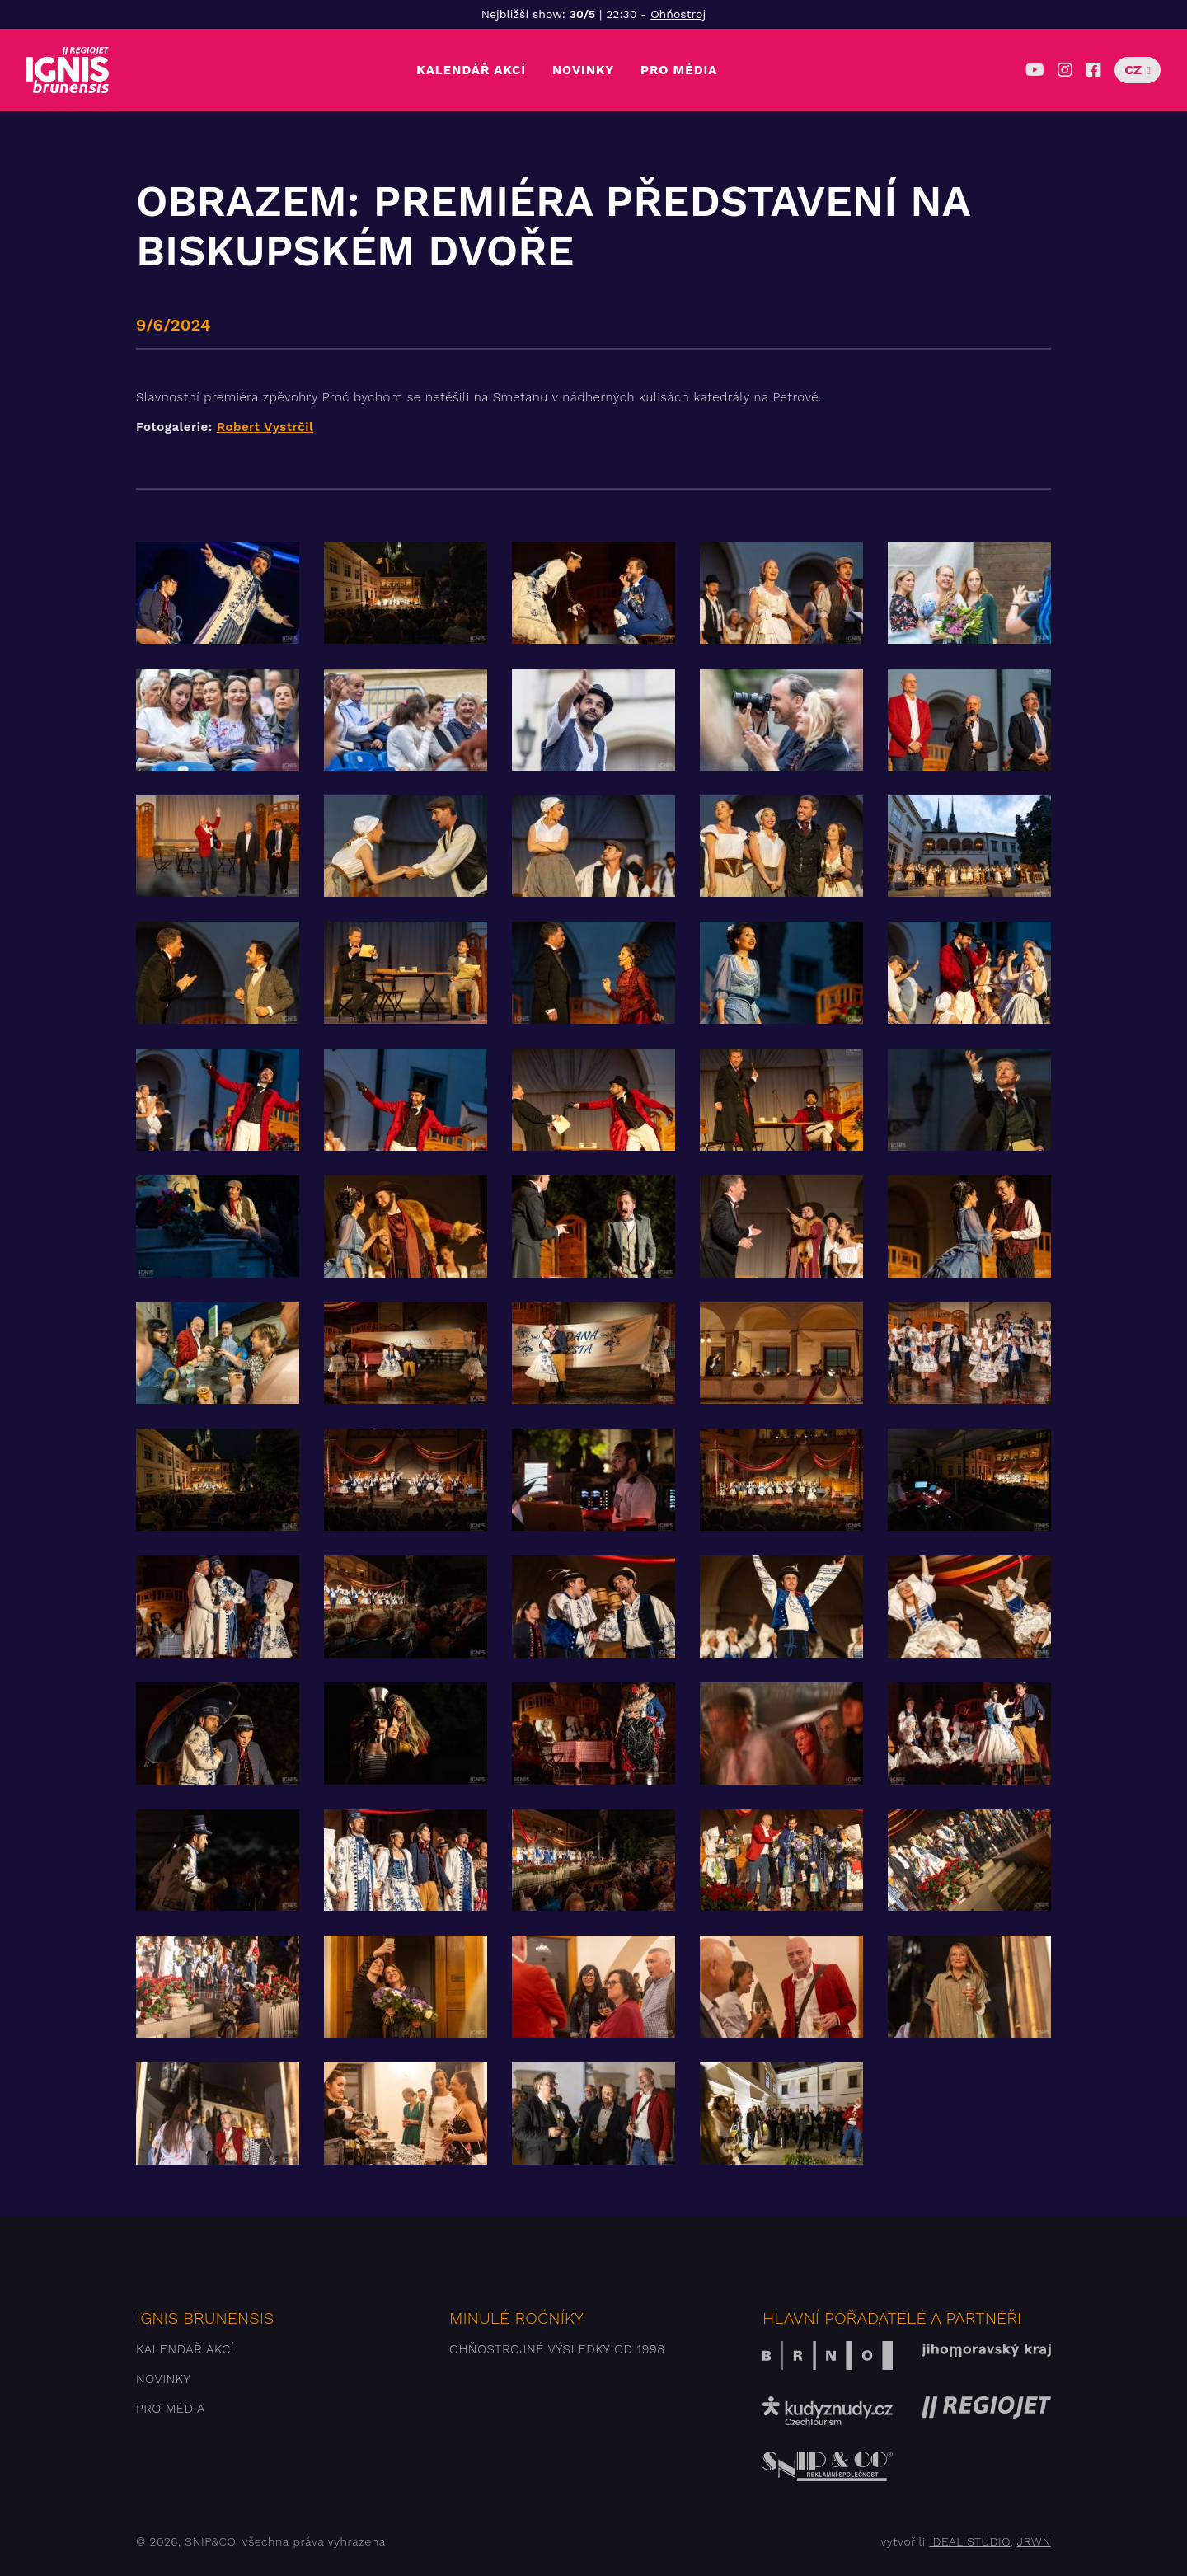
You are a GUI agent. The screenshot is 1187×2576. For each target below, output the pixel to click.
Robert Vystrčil (265, 427)
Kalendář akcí (471, 70)
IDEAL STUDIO (969, 2541)
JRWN (1034, 2541)
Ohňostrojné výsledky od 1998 (557, 2349)
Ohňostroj (678, 14)
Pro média (678, 70)
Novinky (583, 70)
